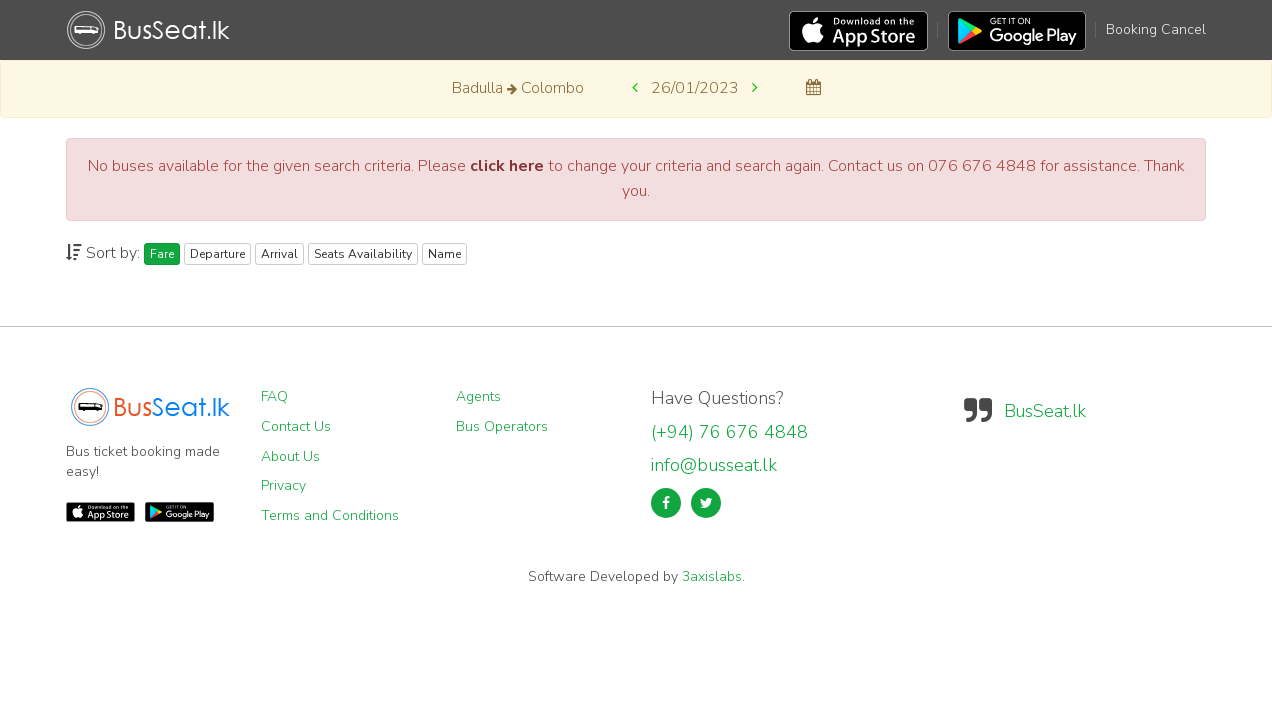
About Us (290, 456)
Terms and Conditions (330, 515)
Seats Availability (363, 254)
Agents (478, 396)
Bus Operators (502, 426)
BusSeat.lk (1045, 411)
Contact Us (296, 426)
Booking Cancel (1156, 29)
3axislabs (712, 576)
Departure (217, 254)
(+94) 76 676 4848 (729, 432)
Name (444, 254)
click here (507, 166)
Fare (162, 254)
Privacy (283, 485)
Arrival (279, 254)
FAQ (274, 396)
